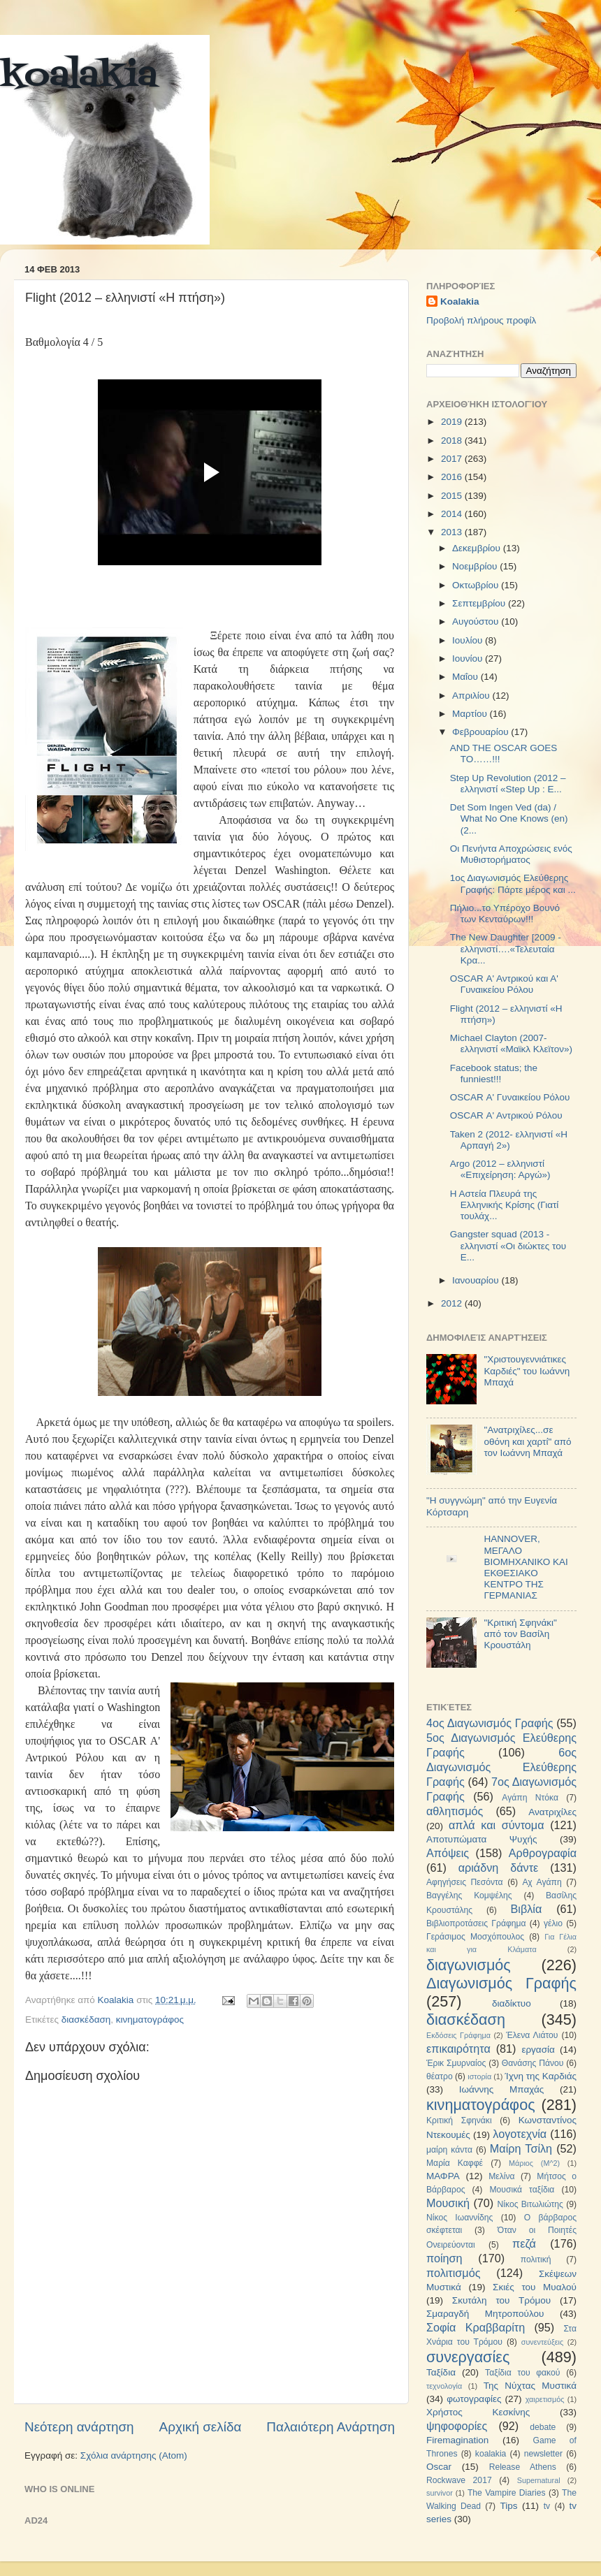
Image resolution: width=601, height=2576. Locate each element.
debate (543, 2427)
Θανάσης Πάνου (533, 2063)
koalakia (78, 76)
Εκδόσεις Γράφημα (458, 2035)
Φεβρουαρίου (481, 732)
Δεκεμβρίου (477, 548)
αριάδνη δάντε (498, 1867)
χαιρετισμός (545, 2399)
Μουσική (448, 2203)
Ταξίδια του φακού (522, 2373)
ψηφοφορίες (456, 2425)
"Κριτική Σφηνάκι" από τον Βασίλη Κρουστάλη (520, 1633)
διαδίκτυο (511, 2003)
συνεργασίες (467, 2357)
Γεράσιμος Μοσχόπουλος (475, 1937)
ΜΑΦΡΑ (443, 2176)
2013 (453, 532)
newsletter (543, 2454)
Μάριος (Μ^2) (534, 2163)
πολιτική (536, 2259)
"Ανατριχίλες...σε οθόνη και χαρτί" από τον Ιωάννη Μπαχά (527, 1441)
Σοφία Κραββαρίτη (475, 2327)
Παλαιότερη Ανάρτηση (330, 2426)
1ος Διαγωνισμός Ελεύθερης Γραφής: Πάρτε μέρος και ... (513, 883)
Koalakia (459, 301)
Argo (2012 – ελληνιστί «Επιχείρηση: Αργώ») (500, 1169)
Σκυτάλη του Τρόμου (501, 2300)
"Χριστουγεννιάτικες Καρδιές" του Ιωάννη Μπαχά (527, 1370)
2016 (453, 477)
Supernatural (538, 2480)
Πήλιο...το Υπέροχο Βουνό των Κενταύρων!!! (505, 913)
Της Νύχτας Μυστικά (530, 2385)
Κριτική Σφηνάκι (459, 2120)
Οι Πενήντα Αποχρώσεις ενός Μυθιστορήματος (511, 854)
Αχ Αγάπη (541, 1882)
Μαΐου (466, 676)
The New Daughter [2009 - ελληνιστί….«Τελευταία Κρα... (505, 948)
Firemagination (457, 2440)
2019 (453, 421)
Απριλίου (472, 695)
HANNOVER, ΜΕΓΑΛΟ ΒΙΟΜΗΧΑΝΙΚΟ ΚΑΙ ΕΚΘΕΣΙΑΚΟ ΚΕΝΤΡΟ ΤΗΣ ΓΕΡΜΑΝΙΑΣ (525, 1567)
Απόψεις (447, 1853)
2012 (453, 1303)
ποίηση (444, 2258)
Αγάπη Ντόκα (530, 1798)
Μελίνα (501, 2176)
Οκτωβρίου (476, 585)
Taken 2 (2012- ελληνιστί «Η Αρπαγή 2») (508, 1140)
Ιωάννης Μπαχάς (501, 2089)
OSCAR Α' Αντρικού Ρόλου (506, 1115)
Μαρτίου (471, 713)
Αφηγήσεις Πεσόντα (464, 1882)
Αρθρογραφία (543, 1853)
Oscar (438, 2466)
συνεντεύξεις (542, 2342)
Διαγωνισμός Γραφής (501, 1983)
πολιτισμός (453, 2272)
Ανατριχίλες (552, 1812)
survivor (439, 2493)
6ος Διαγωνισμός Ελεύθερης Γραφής (501, 1767)
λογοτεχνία (519, 2133)
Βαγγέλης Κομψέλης (469, 1895)
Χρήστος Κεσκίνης (478, 2412)
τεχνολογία (444, 2386)
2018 (453, 440)
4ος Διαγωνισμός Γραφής (489, 1723)
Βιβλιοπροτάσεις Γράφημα (476, 1923)
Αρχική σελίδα (200, 2426)
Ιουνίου (468, 658)
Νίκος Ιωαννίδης (459, 2217)
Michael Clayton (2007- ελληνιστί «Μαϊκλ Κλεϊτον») (511, 1043)
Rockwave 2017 (459, 2480)
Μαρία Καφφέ (454, 2163)
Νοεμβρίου (476, 566)
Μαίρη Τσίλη (521, 2148)
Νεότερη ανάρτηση (79, 2426)
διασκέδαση (86, 2019)
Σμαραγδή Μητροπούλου (485, 2313)
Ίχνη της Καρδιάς (541, 2076)
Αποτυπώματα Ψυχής (481, 1839)
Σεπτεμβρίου (480, 603)
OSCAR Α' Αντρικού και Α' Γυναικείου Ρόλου (504, 984)
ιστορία (479, 2076)
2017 (453, 458)
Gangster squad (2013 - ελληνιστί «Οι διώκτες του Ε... (508, 1245)
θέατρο (439, 2076)
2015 (453, 495)
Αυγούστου (476, 621)
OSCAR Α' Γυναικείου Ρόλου (510, 1097)
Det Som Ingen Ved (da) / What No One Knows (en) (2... (509, 818)
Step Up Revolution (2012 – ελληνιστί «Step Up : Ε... (508, 783)
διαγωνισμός (468, 1965)
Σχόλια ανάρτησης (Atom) (133, 2455)
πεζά (524, 2243)
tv (547, 2506)
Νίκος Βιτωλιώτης (530, 2204)
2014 (453, 514)
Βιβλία (526, 1908)
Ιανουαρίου (476, 1280)
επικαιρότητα (458, 2048)
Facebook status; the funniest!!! (493, 1073)
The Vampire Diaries (507, 2493)
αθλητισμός (454, 1811)
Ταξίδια (441, 2372)
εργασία (537, 2049)
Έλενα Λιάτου (532, 2035)
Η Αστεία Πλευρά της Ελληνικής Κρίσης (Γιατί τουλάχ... (504, 1204)
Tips (508, 2506)
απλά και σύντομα (496, 1825)
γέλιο (553, 1923)
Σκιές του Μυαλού (535, 2287)
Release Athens (522, 2467)
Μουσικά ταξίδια (521, 2190)
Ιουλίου (468, 640)
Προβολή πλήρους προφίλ (481, 320)
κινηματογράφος (150, 2019)
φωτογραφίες (474, 2399)
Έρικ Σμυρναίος (456, 2063)
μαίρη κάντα (449, 2150)
